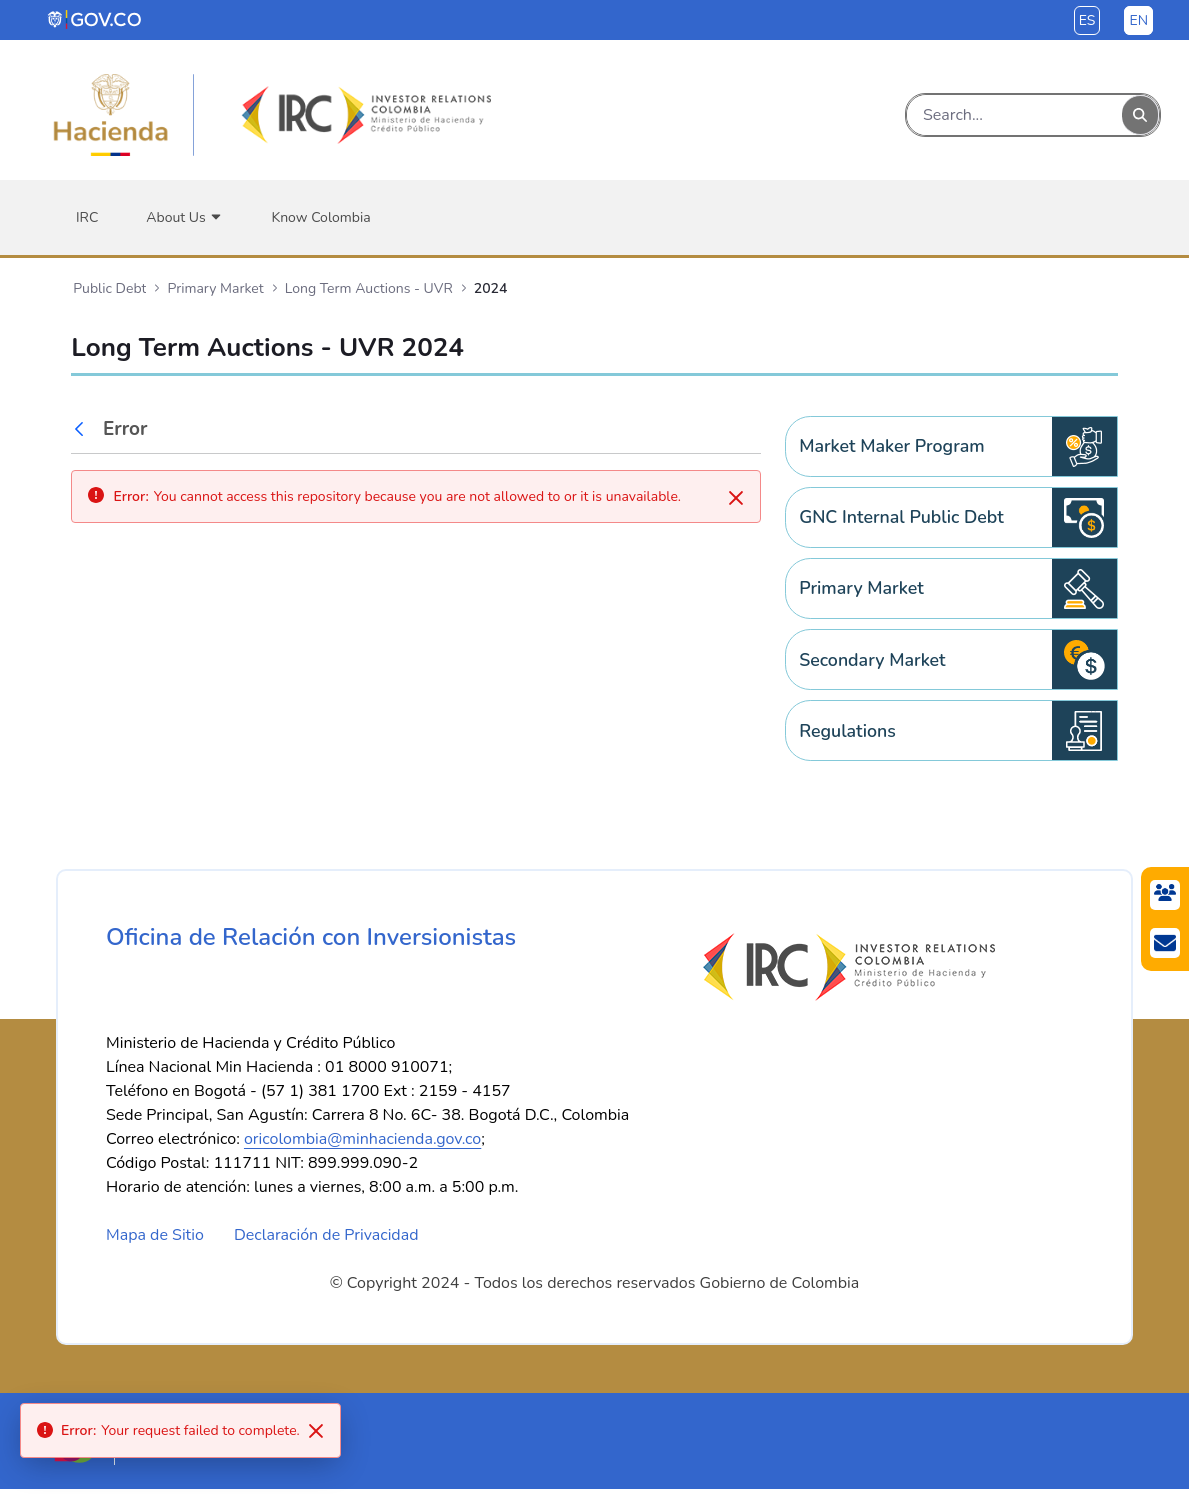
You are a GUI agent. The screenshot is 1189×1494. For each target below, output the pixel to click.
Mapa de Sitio (155, 1240)
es (1087, 20)
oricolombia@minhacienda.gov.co (362, 1144)
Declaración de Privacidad (326, 1240)
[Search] (1014, 115)
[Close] (736, 498)
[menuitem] (87, 217)
